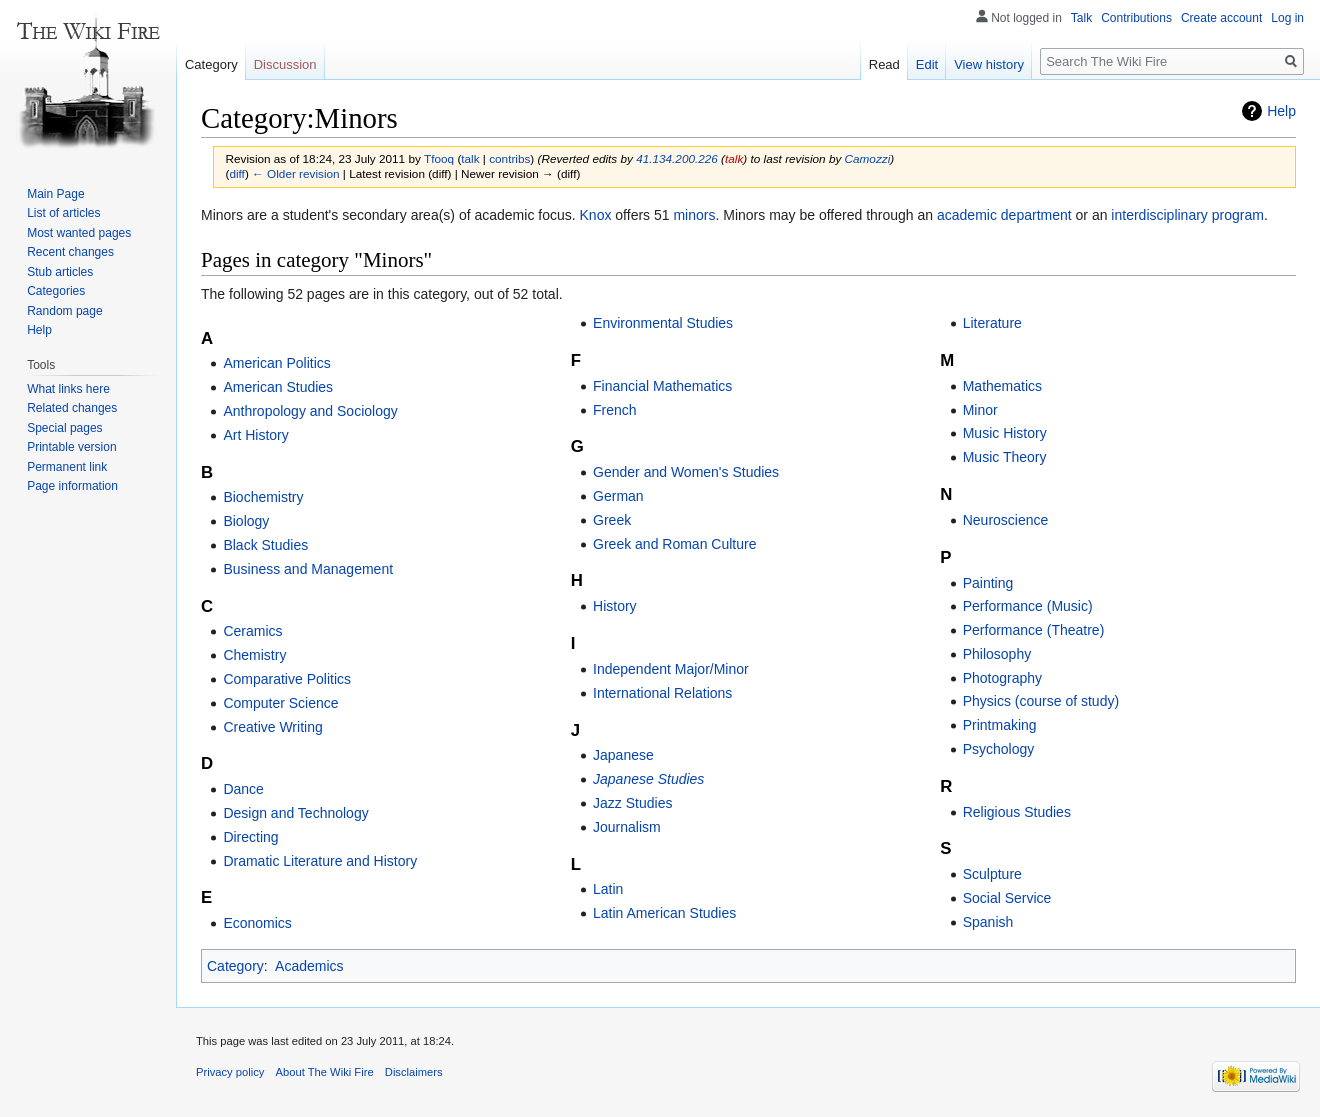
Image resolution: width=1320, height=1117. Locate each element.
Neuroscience (1006, 520)
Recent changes (70, 252)
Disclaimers (414, 1072)
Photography (1002, 678)
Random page (64, 311)
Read (884, 64)
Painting (988, 583)
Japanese (623, 755)
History (615, 606)
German (618, 496)
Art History (255, 435)
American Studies (278, 387)
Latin (608, 889)
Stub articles (60, 272)
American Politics (276, 363)
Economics (257, 923)
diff (236, 173)
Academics (309, 966)
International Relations (662, 693)
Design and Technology (295, 813)
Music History (1005, 433)
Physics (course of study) (1041, 701)
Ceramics (252, 631)
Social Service (1007, 898)
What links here (68, 389)
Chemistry (254, 655)
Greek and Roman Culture (674, 544)
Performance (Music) (1028, 606)
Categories (56, 291)
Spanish (988, 922)
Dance (243, 789)
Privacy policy (230, 1072)
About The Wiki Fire (325, 1072)
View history (989, 64)
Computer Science (280, 703)
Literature (992, 323)
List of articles (63, 213)
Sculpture (992, 874)
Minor (980, 410)
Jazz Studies (632, 803)
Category (235, 966)
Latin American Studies (664, 913)
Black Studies (265, 545)
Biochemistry (263, 497)
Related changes (72, 408)
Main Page (55, 194)
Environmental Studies (663, 323)
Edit (927, 64)
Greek (612, 520)
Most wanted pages (79, 233)
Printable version (71, 447)
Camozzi (868, 158)
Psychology (999, 749)
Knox (596, 215)
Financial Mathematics (662, 386)
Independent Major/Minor (671, 669)
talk (470, 158)
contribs (509, 158)
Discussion (285, 64)
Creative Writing (272, 727)
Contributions (1136, 18)
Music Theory (1005, 457)
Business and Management (308, 569)
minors (694, 215)
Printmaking (1000, 725)
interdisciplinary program (1187, 215)
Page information (72, 486)
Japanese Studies (648, 779)
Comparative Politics (287, 679)
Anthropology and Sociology (310, 411)
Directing (250, 837)
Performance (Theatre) (1034, 630)
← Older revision (296, 173)
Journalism (627, 827)
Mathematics (1002, 386)
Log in (1287, 18)
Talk (1081, 18)
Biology (246, 521)
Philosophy (997, 654)
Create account (1221, 18)
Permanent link (67, 467)
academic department (1004, 215)
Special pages (64, 428)
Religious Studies (1017, 812)
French (615, 410)
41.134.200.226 (677, 158)
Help (1281, 111)
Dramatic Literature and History (320, 861)
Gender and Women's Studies (686, 472)
